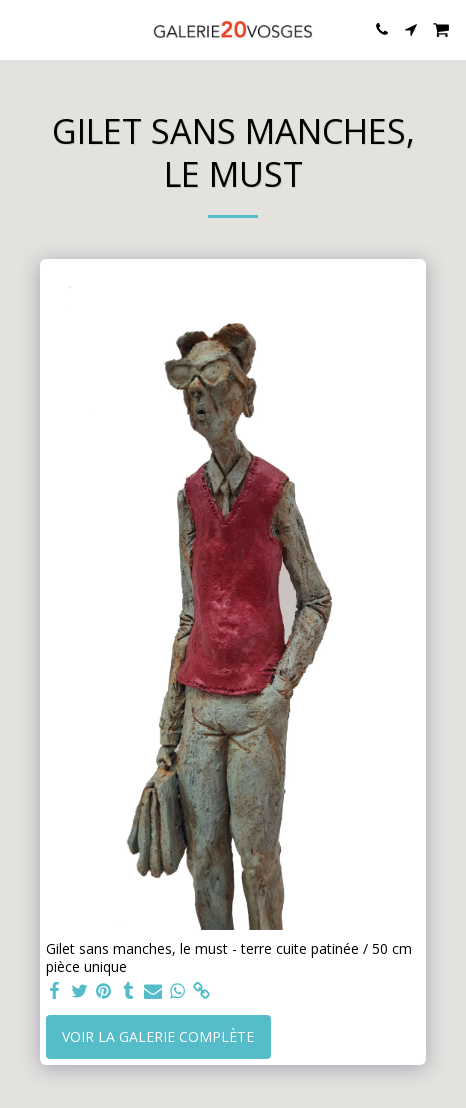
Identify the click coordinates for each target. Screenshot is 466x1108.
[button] (22, 28)
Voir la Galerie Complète (158, 1036)
